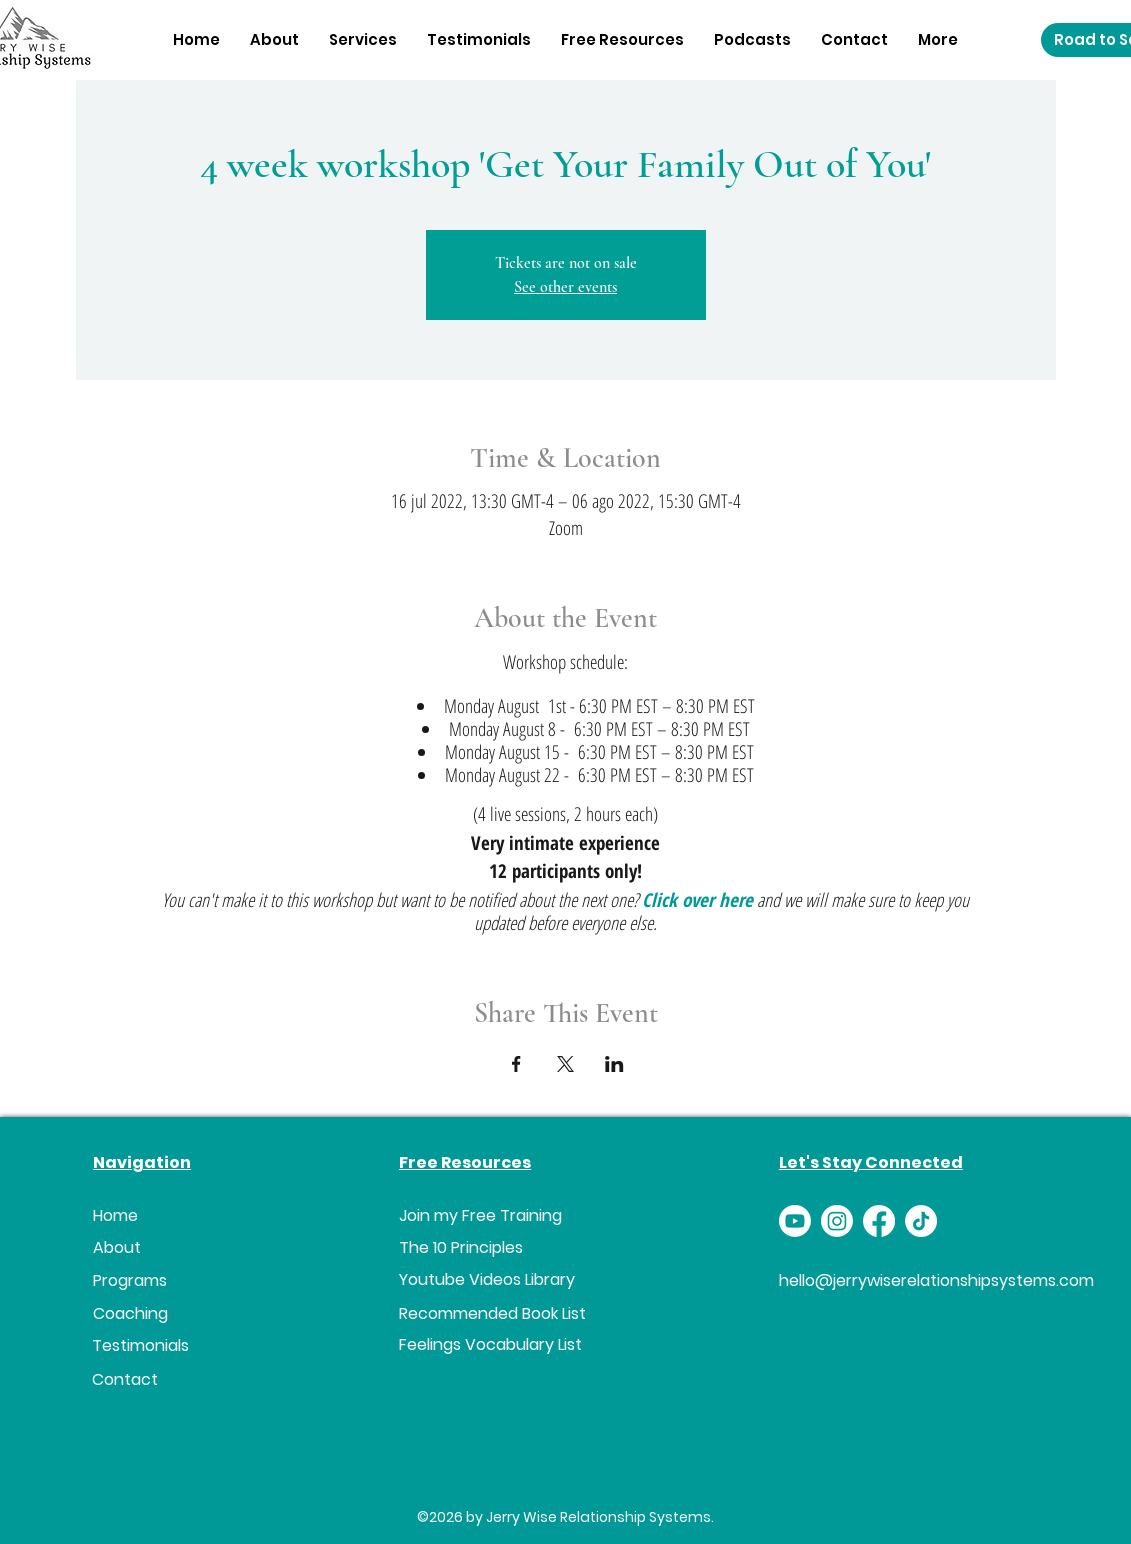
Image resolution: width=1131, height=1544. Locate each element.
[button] (363, 39)
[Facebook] (879, 1221)
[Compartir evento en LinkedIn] (614, 1064)
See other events (565, 287)
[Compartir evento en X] (565, 1064)
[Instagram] (837, 1221)
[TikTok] (921, 1221)
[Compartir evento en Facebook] (516, 1064)
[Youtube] (795, 1221)
